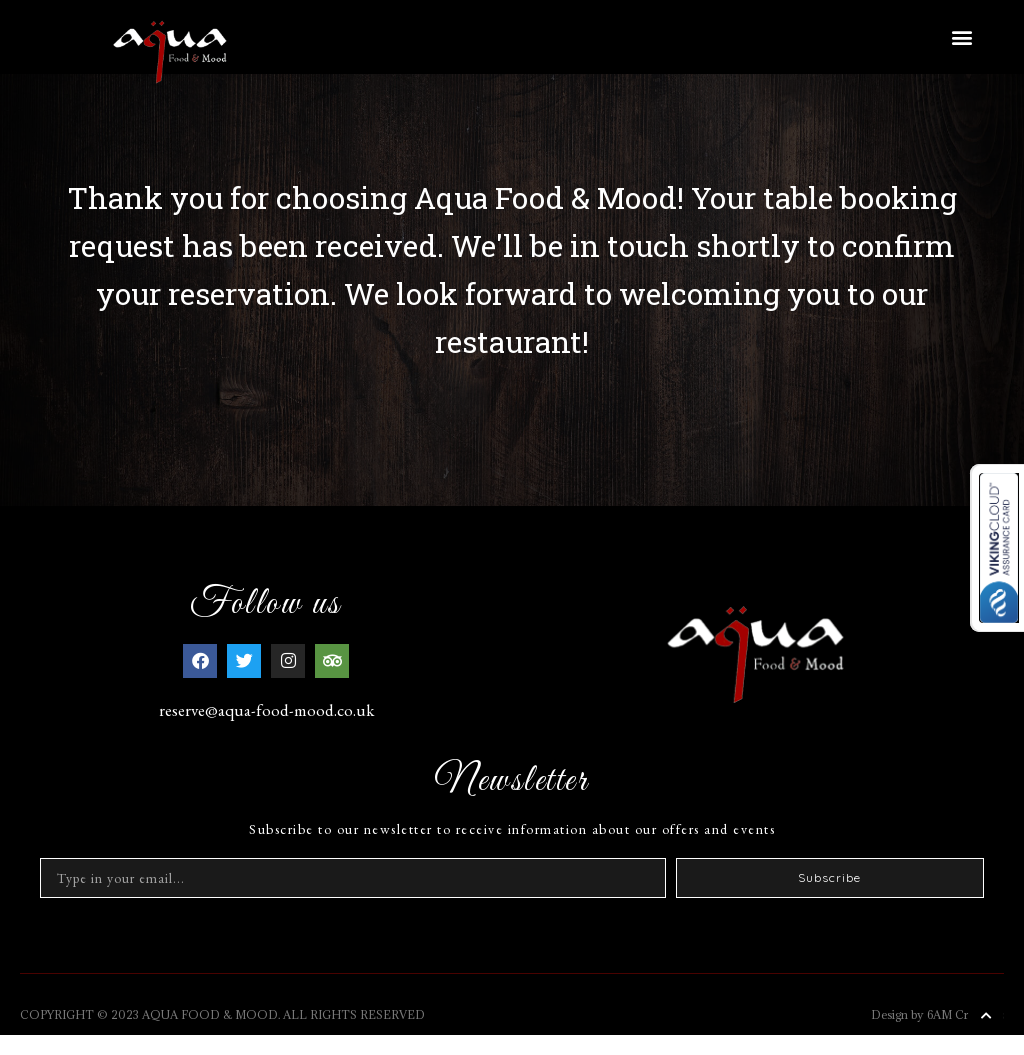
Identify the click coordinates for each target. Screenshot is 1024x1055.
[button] (962, 36)
